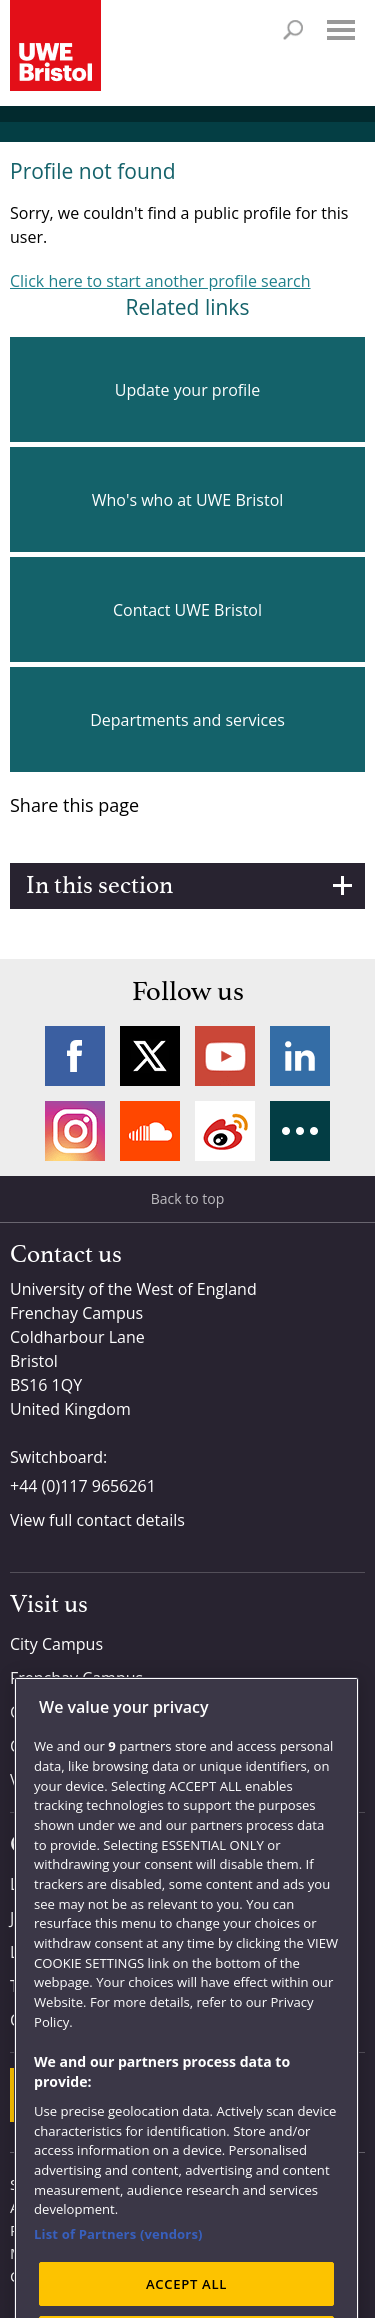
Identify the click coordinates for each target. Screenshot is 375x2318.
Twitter (150, 1056)
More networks (300, 1131)
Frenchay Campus (76, 1678)
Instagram (75, 1131)
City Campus (56, 1644)
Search (293, 30)
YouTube (225, 1056)
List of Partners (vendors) (118, 2261)
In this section (99, 886)
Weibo (225, 1131)
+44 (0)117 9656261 (83, 1486)
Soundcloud (150, 1131)
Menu (341, 30)
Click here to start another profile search (160, 281)
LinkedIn (300, 1056)
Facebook (75, 1056)
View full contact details (97, 1520)
